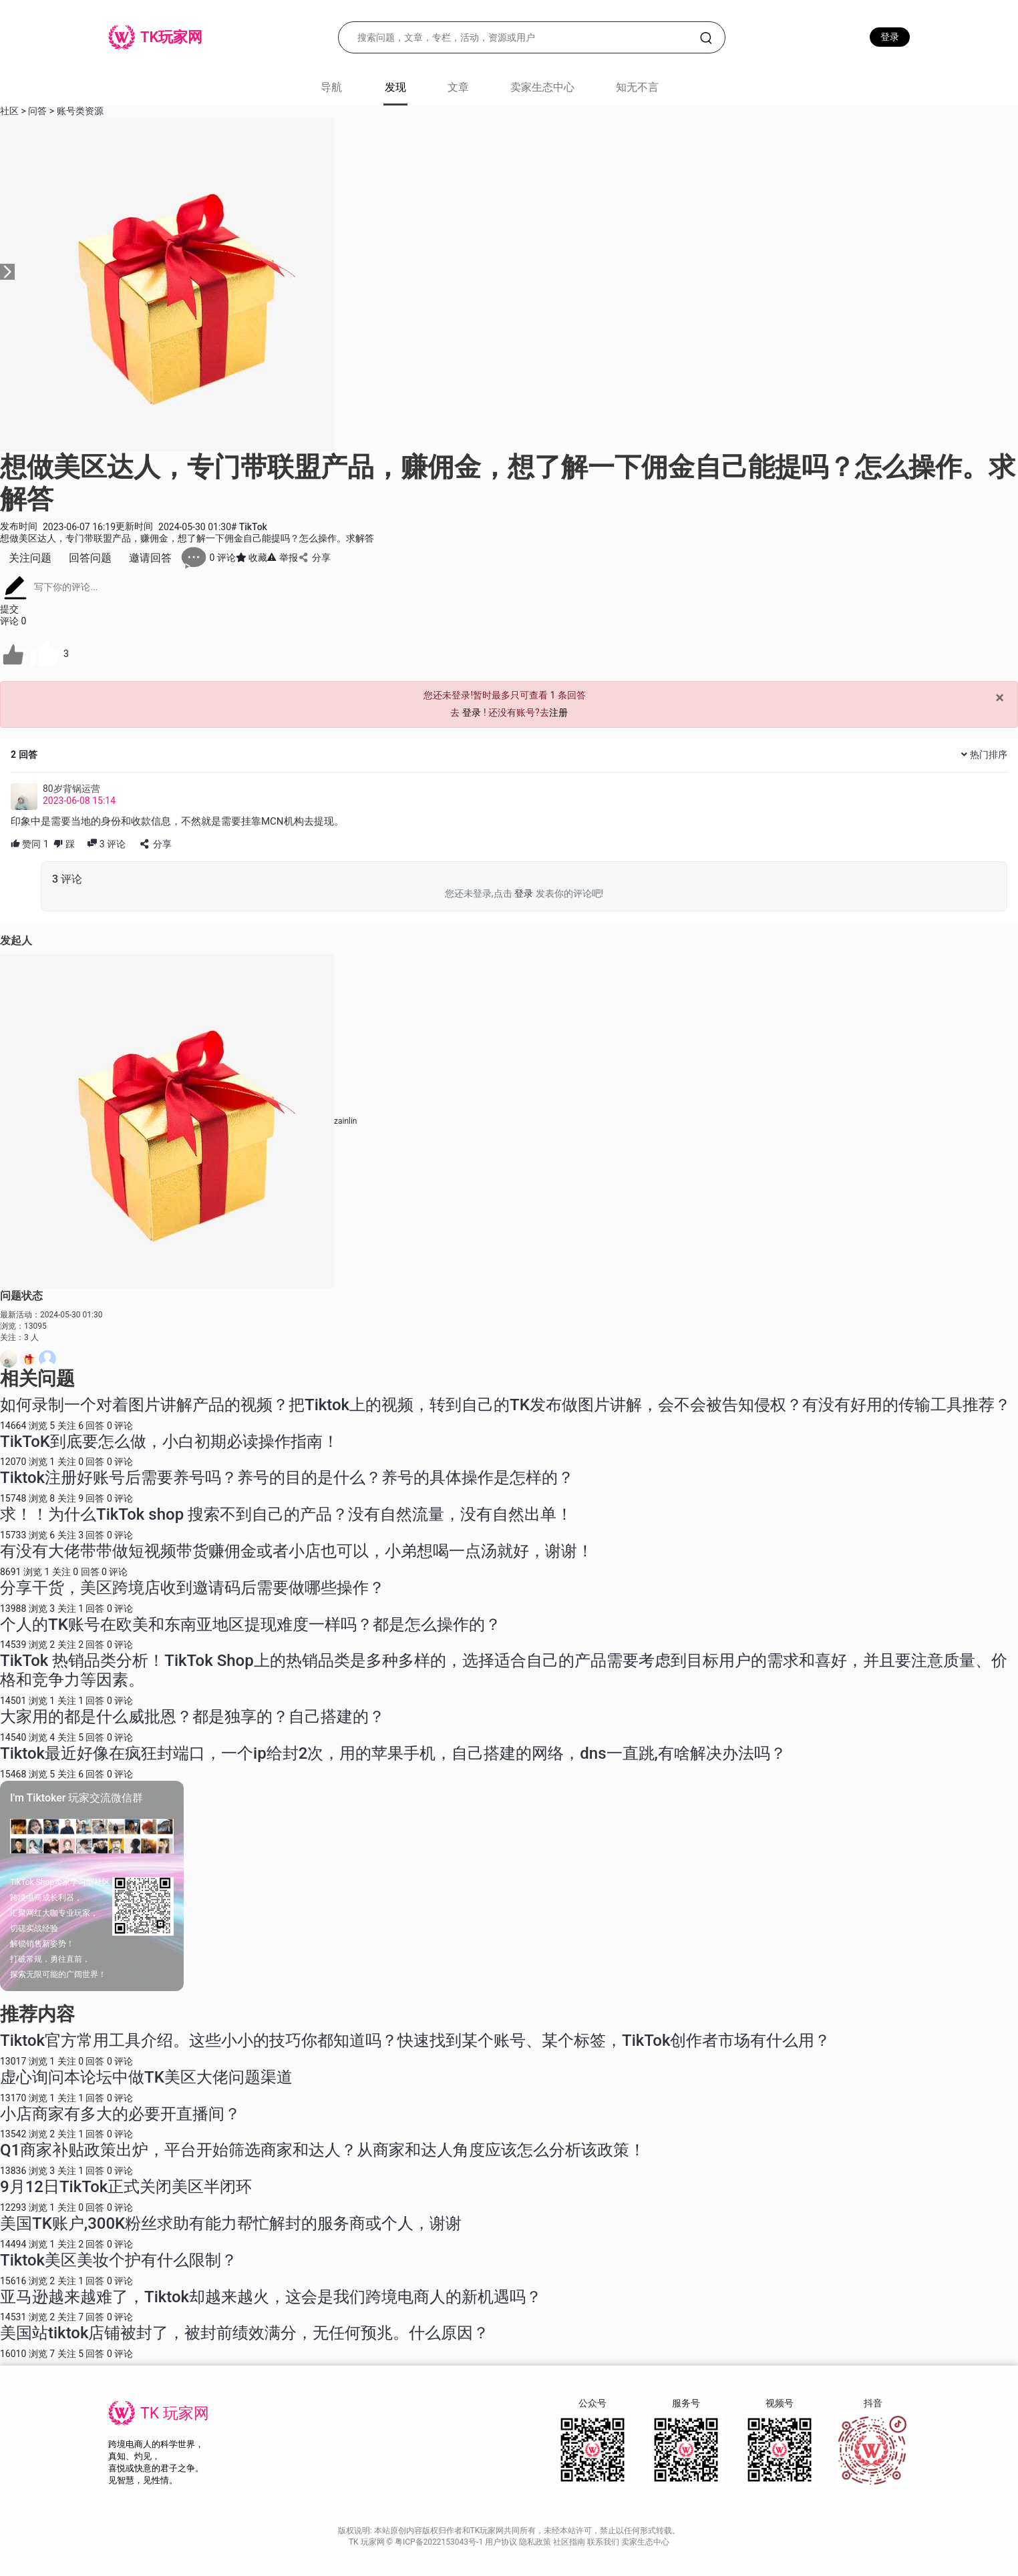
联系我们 (604, 2542)
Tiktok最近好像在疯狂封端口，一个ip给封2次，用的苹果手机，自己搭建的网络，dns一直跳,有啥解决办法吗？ (393, 1753)
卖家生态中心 (542, 87)
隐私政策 (536, 2542)
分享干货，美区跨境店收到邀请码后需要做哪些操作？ (192, 1587)
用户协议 (502, 2542)
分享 (314, 557)
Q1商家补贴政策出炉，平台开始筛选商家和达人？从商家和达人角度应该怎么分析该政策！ (322, 2150)
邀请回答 (150, 558)
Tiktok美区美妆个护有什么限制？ (118, 2260)
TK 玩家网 (174, 2413)
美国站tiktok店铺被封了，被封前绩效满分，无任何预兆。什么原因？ (244, 2333)
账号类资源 (80, 110)
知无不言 (637, 87)
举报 (282, 557)
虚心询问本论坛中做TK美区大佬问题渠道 (146, 2077)
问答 (37, 110)
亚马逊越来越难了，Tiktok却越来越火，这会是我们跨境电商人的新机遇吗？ (271, 2297)
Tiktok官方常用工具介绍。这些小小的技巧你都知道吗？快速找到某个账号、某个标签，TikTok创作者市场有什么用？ (415, 2040)
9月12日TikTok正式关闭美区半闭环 (126, 2186)
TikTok (249, 526)
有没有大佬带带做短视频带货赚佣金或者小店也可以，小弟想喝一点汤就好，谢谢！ (296, 1551)
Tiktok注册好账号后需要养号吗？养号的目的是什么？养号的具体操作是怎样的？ (287, 1477)
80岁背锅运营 (71, 788)
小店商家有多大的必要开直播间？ (120, 2114)
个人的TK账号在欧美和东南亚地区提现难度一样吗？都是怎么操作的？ (250, 1624)
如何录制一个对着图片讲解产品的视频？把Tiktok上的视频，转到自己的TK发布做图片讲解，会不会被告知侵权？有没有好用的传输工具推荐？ (505, 1405)
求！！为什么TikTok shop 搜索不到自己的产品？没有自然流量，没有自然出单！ (286, 1514)
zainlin (345, 1121)
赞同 (30, 844)
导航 (331, 87)
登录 (889, 36)
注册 (558, 712)
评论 (107, 844)
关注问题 (30, 558)
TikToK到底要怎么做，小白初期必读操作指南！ (169, 1441)
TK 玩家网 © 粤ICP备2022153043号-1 (417, 2542)
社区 (9, 110)
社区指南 (570, 2542)
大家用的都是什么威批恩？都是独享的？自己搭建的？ (192, 1716)
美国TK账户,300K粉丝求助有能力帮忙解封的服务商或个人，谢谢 (231, 2223)
